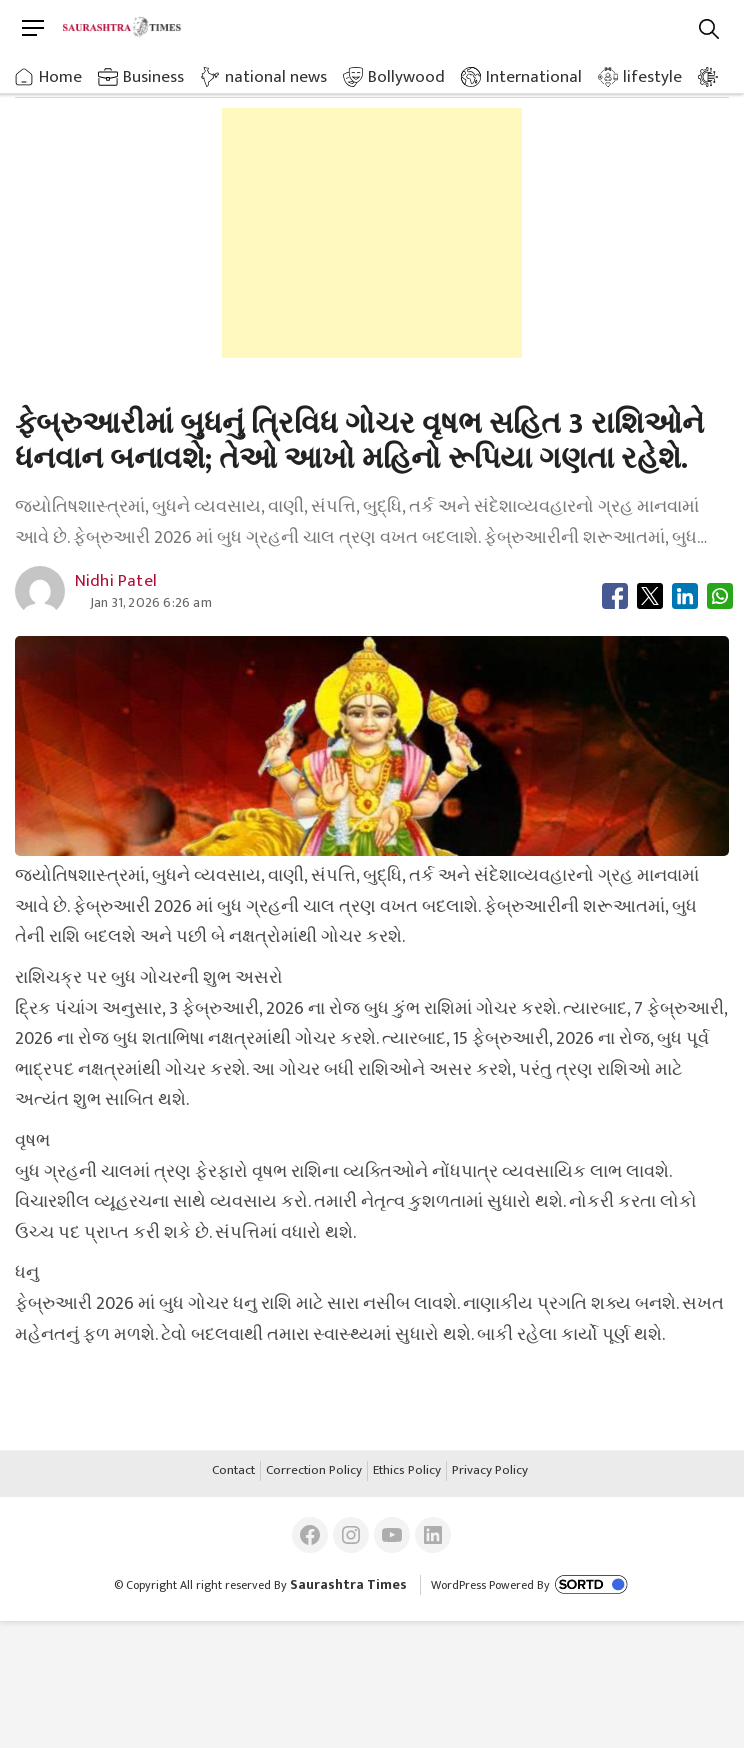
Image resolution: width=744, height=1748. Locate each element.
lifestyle (652, 77)
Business (153, 77)
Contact (233, 1471)
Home (60, 77)
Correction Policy (314, 1471)
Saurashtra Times (348, 1584)
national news (276, 77)
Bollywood (406, 77)
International (534, 77)
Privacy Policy (490, 1471)
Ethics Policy (407, 1471)
